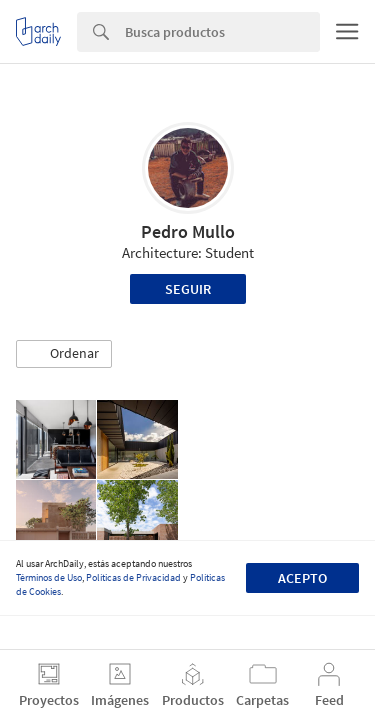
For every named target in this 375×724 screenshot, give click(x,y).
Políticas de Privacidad (133, 577)
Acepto (302, 578)
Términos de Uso (49, 577)
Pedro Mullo (188, 231)
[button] (64, 354)
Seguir (188, 289)
